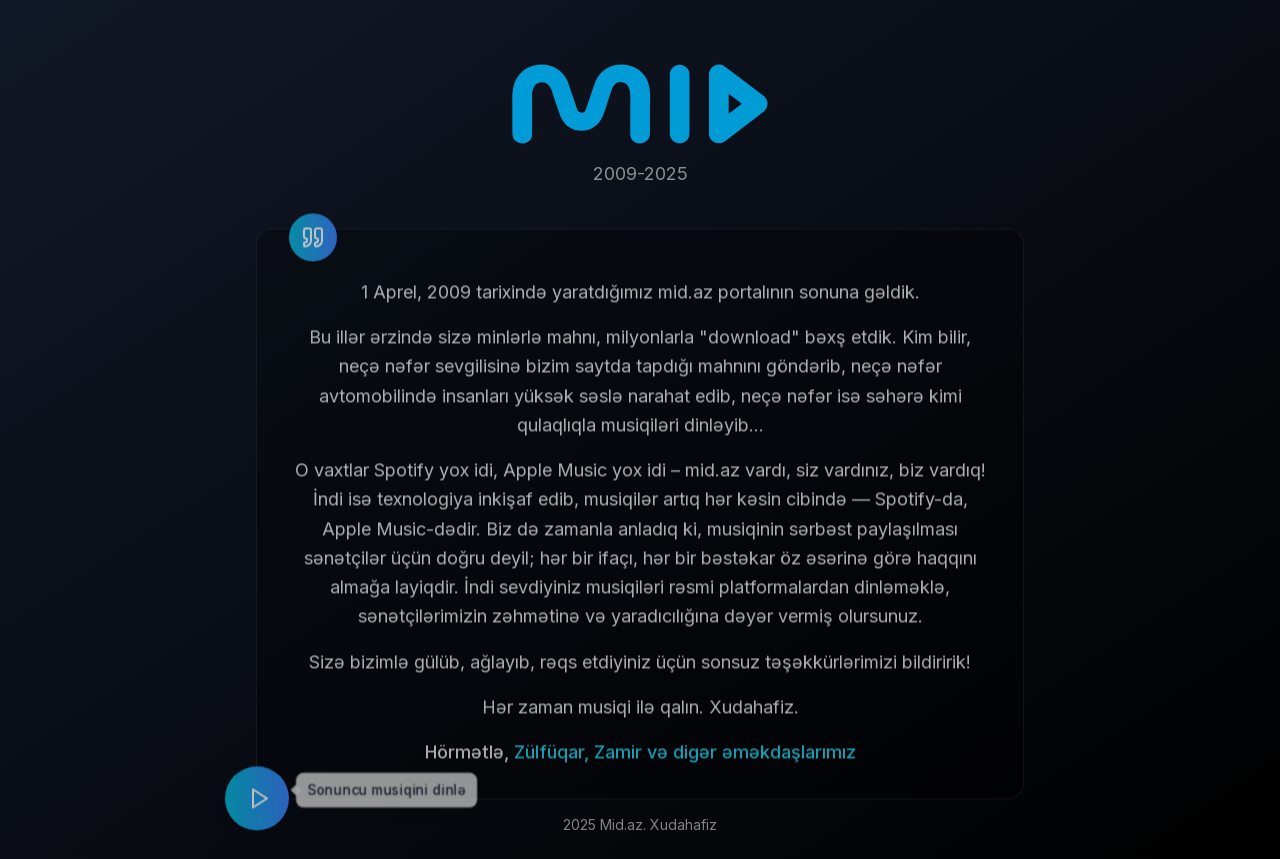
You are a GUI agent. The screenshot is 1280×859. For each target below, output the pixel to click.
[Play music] (257, 805)
